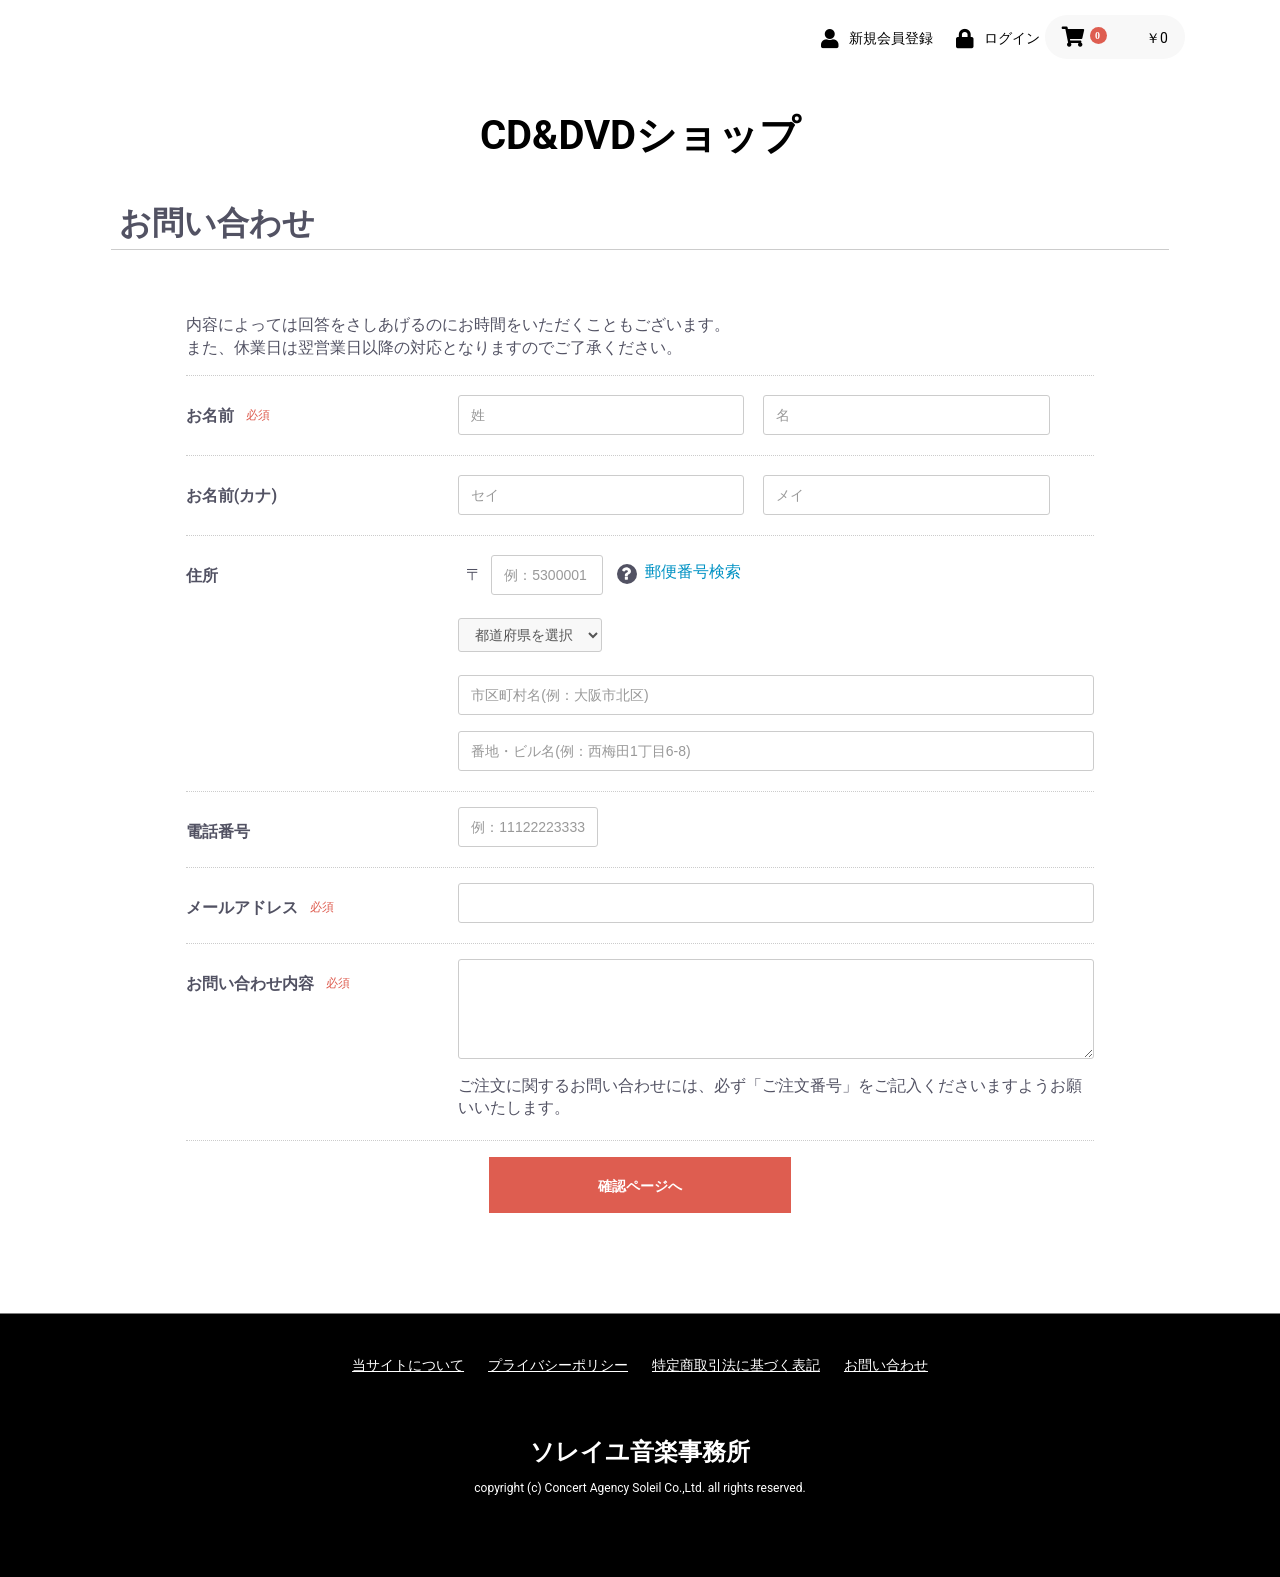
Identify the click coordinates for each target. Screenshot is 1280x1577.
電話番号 (218, 831)
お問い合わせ (886, 1365)
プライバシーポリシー (558, 1365)
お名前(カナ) (231, 495)
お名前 (210, 415)
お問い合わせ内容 (250, 983)
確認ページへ (640, 1186)
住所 (202, 575)
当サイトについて (408, 1365)
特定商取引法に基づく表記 (736, 1365)
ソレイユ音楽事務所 (640, 1452)
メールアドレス (242, 907)
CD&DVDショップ (640, 136)
